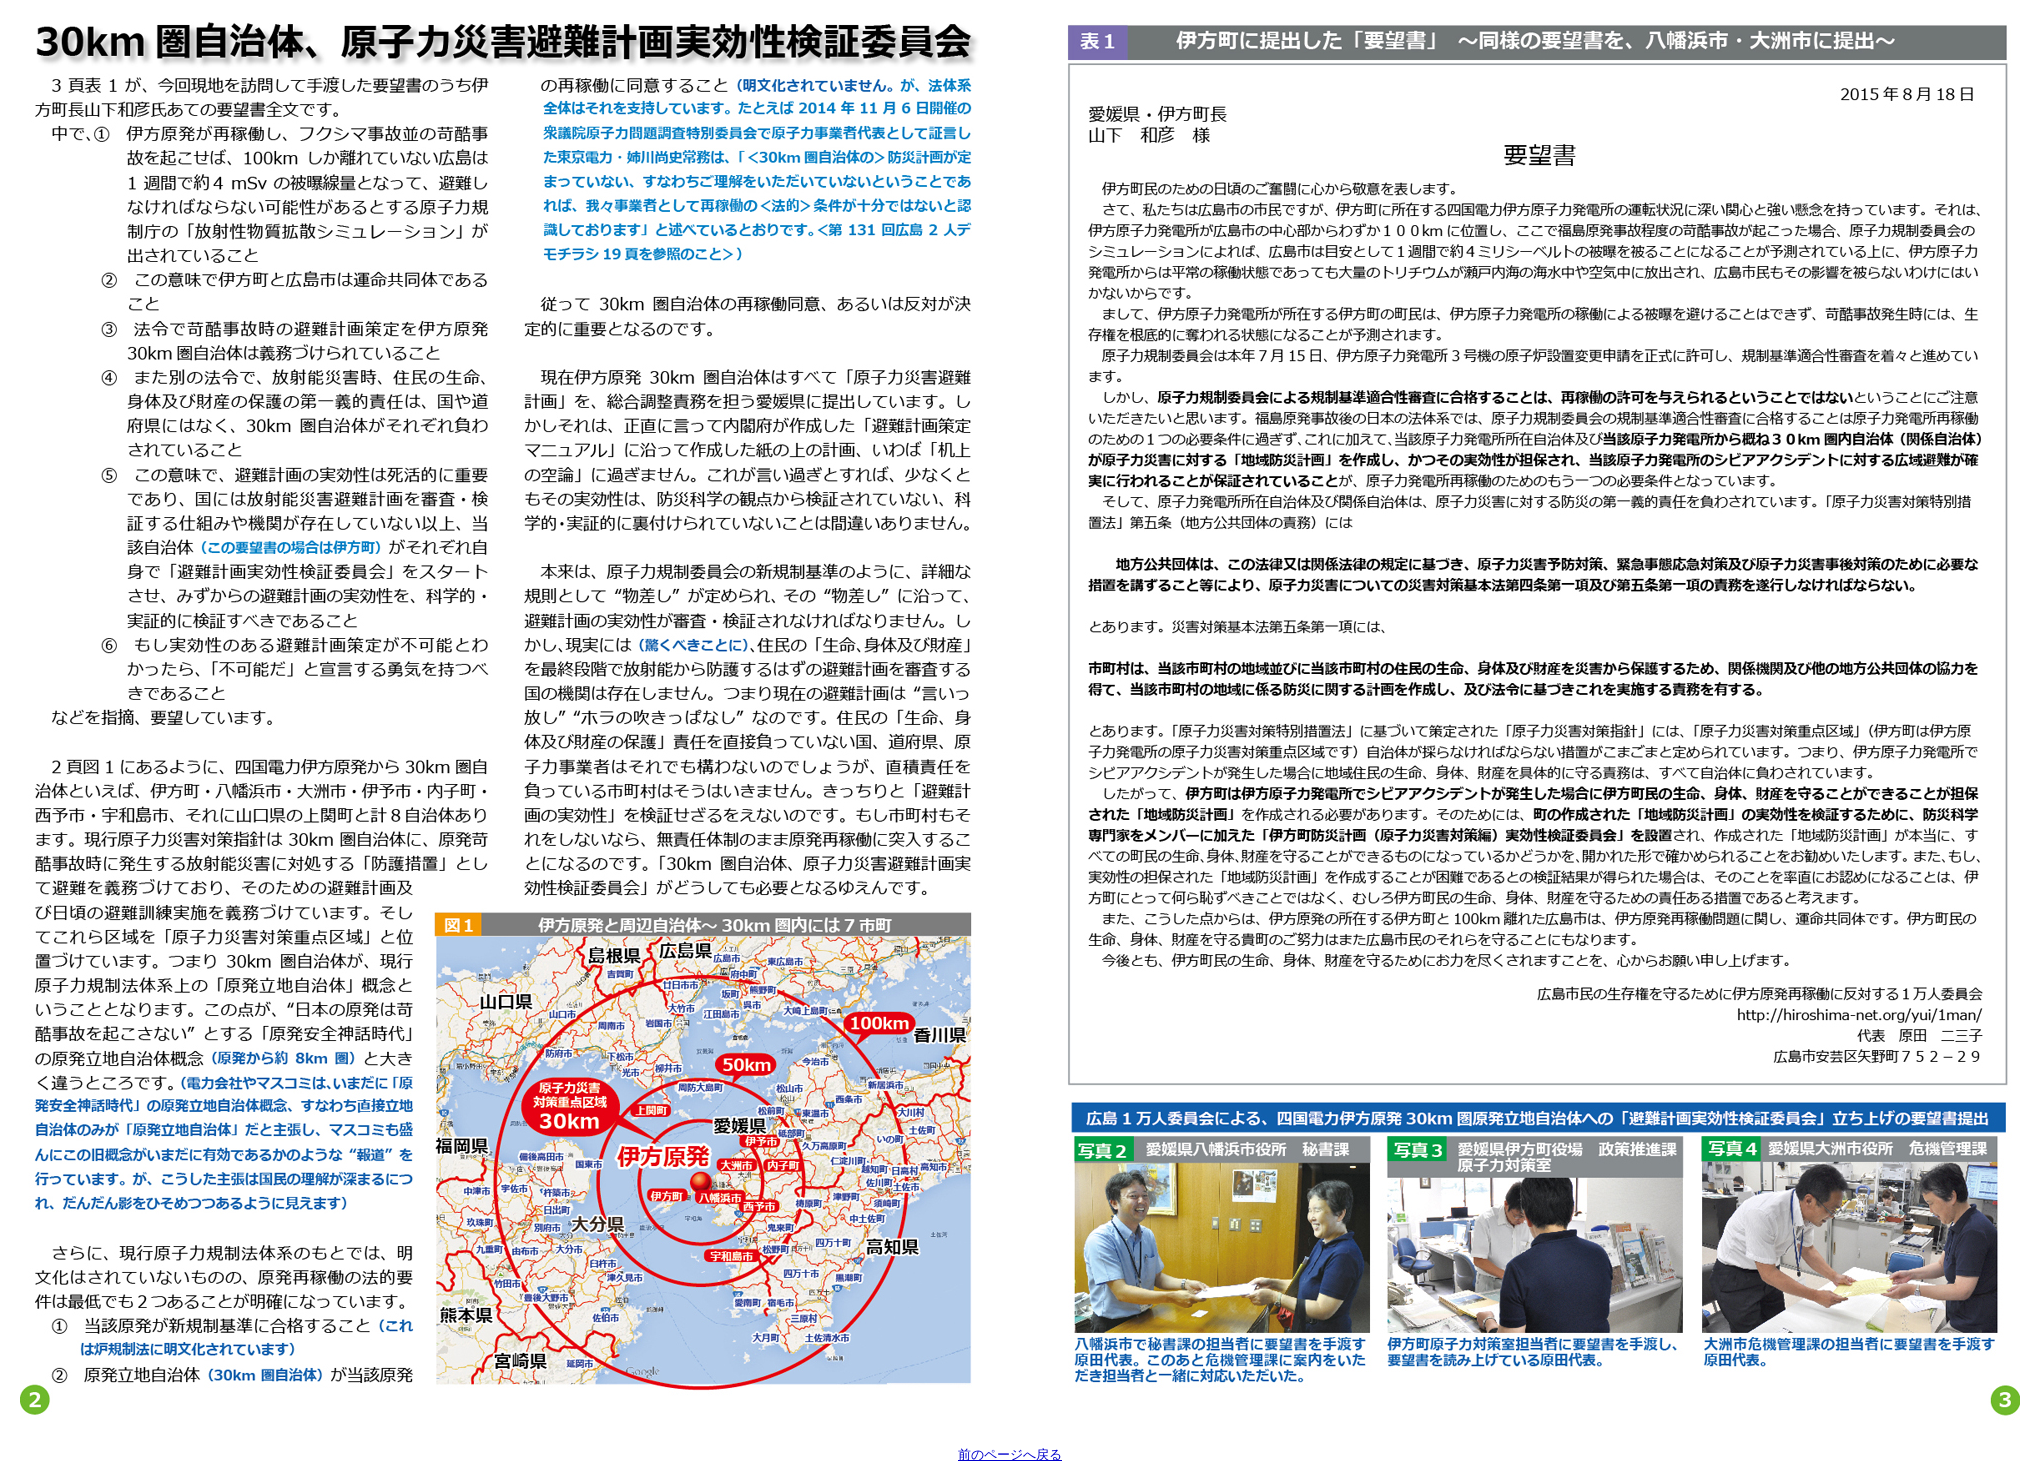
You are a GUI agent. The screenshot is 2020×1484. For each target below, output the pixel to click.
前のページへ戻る (1010, 1454)
